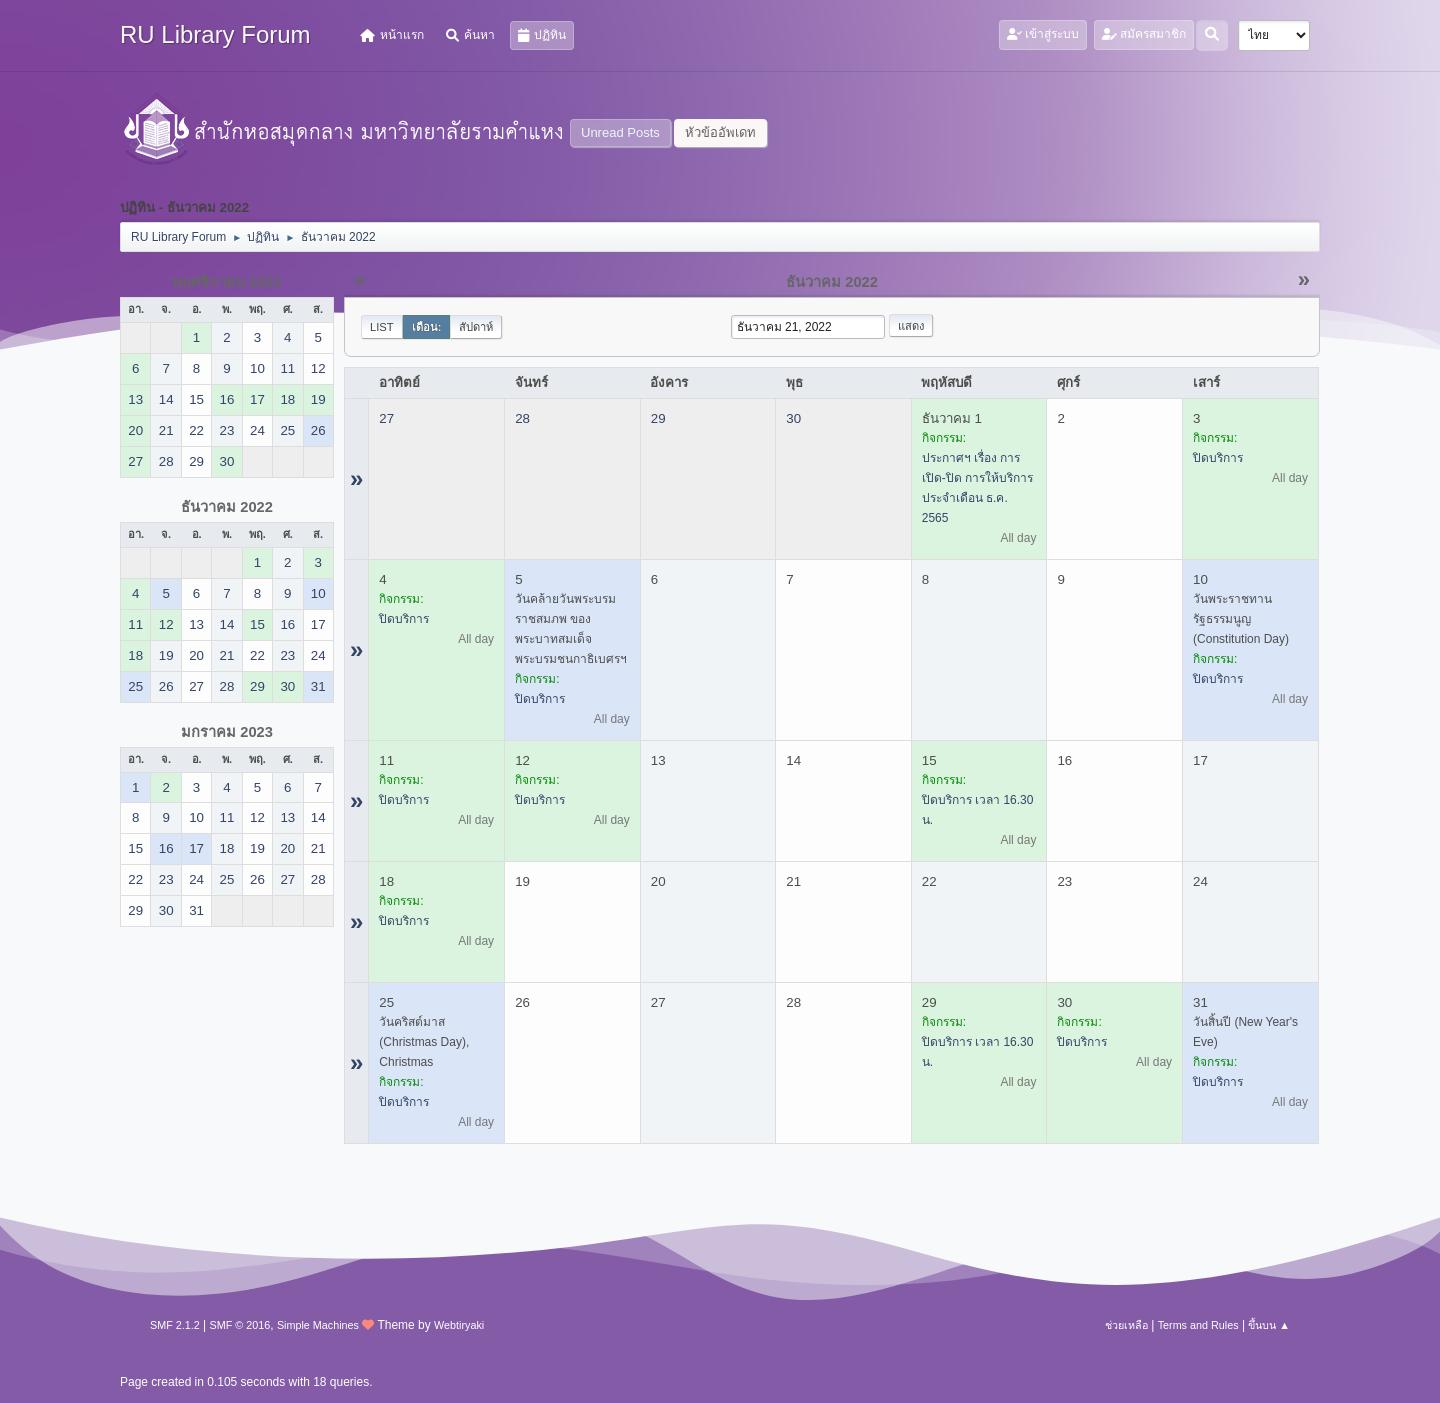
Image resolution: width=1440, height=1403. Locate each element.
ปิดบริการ (1218, 458)
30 (793, 418)
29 (658, 418)
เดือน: (427, 327)
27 (386, 418)
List (382, 327)
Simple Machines (318, 1325)
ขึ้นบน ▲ (1269, 1325)
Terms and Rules (1198, 1325)
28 (522, 418)
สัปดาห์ (476, 327)
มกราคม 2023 (227, 732)
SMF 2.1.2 (175, 1325)
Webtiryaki (459, 1325)
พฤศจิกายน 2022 (227, 282)
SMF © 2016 (240, 1325)
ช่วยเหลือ (1126, 1325)
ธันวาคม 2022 (227, 507)
